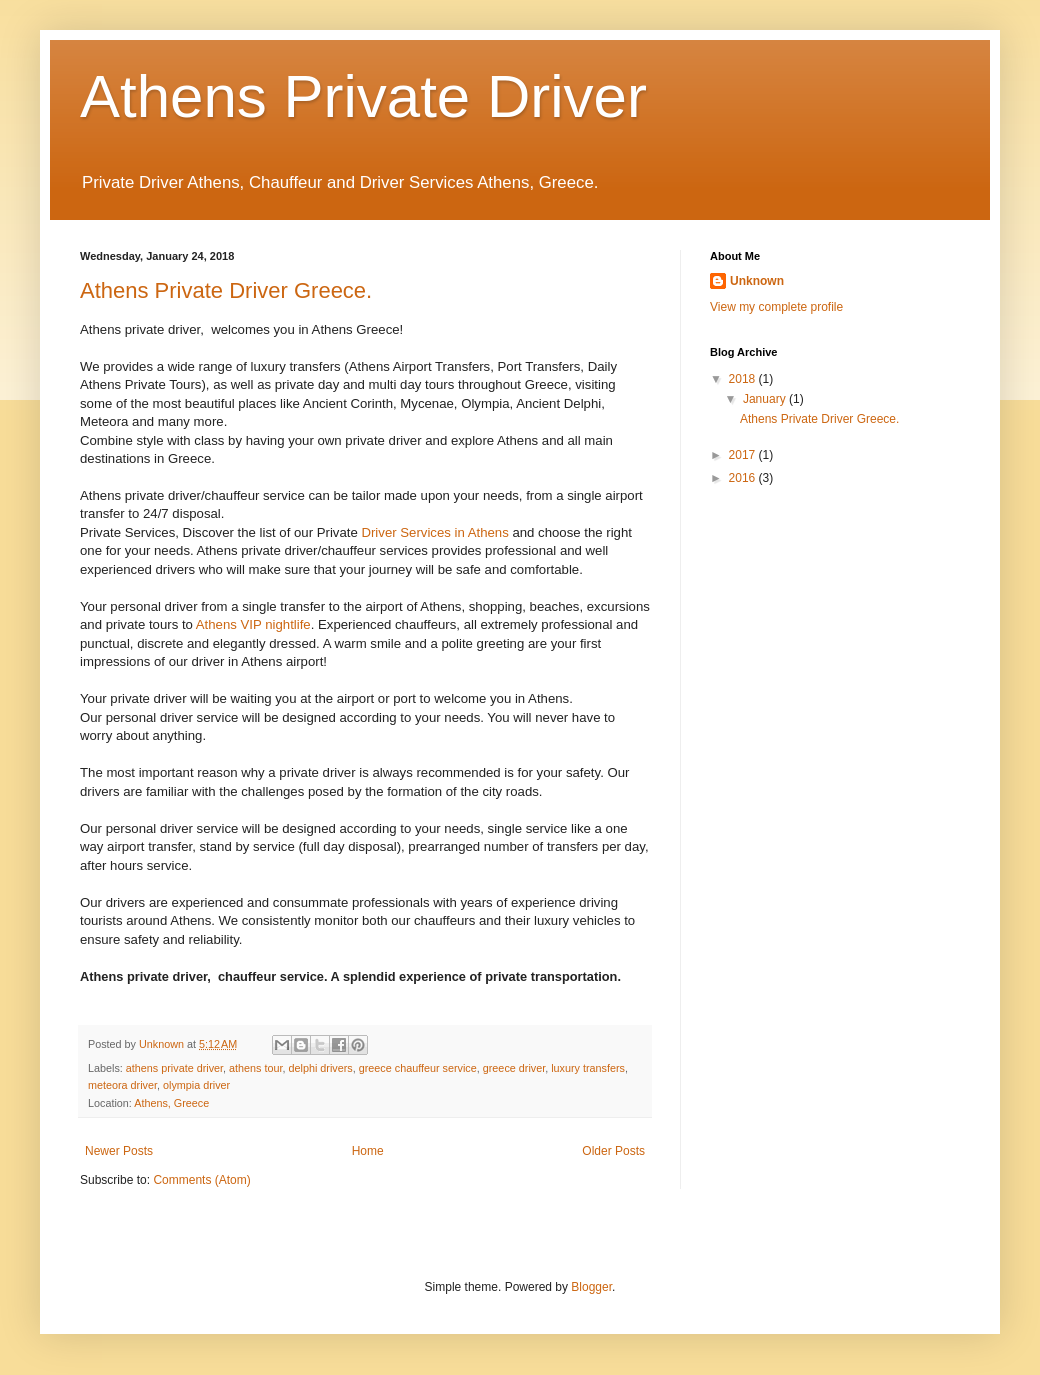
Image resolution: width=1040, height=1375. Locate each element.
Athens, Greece (171, 1103)
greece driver (514, 1068)
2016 (744, 478)
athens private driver (174, 1068)
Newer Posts (119, 1151)
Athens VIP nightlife (253, 624)
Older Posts (613, 1151)
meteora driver (122, 1085)
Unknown (757, 281)
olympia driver (196, 1085)
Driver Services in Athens (434, 532)
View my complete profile (776, 307)
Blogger (591, 1287)
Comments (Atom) (201, 1180)
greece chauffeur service (418, 1068)
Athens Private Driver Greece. (226, 290)
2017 (744, 455)
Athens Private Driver (363, 96)
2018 (744, 379)
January (766, 399)
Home (368, 1151)
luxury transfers (588, 1068)
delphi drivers (321, 1068)
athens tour (255, 1068)
